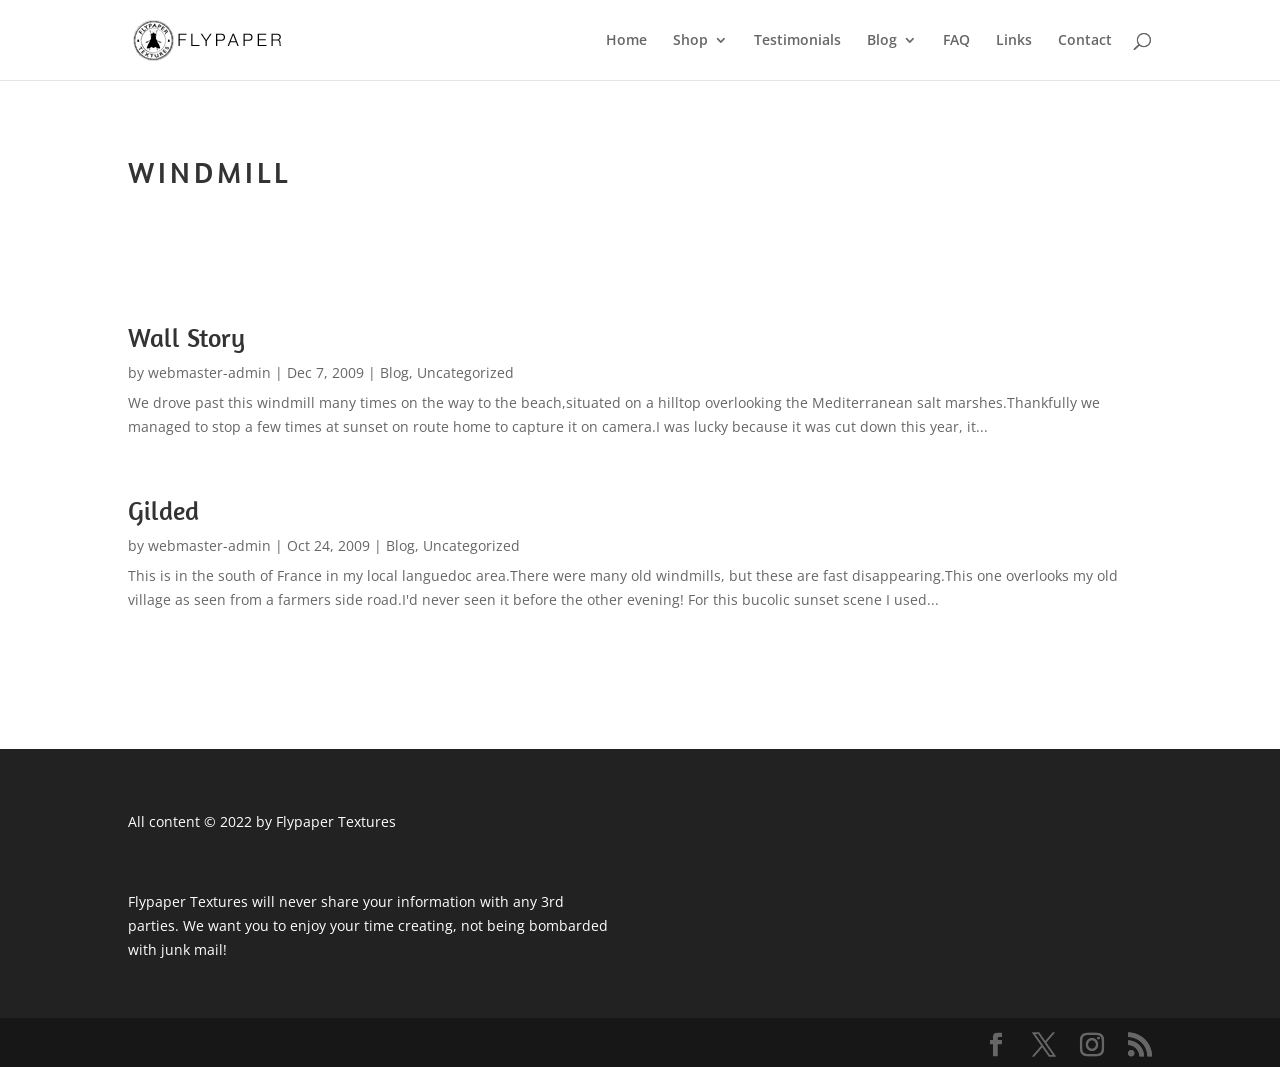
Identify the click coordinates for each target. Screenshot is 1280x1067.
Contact (1085, 41)
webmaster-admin (209, 372)
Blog (882, 41)
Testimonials (797, 41)
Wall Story (186, 337)
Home (626, 41)
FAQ (956, 41)
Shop (690, 41)
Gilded (163, 510)
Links (1014, 41)
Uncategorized (465, 372)
